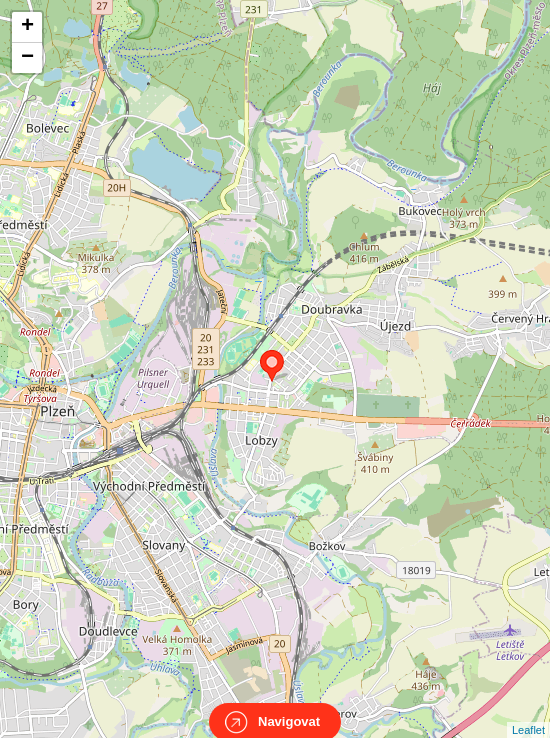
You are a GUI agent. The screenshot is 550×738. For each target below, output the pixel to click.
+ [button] (27, 27)
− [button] (27, 58)
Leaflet (528, 712)
